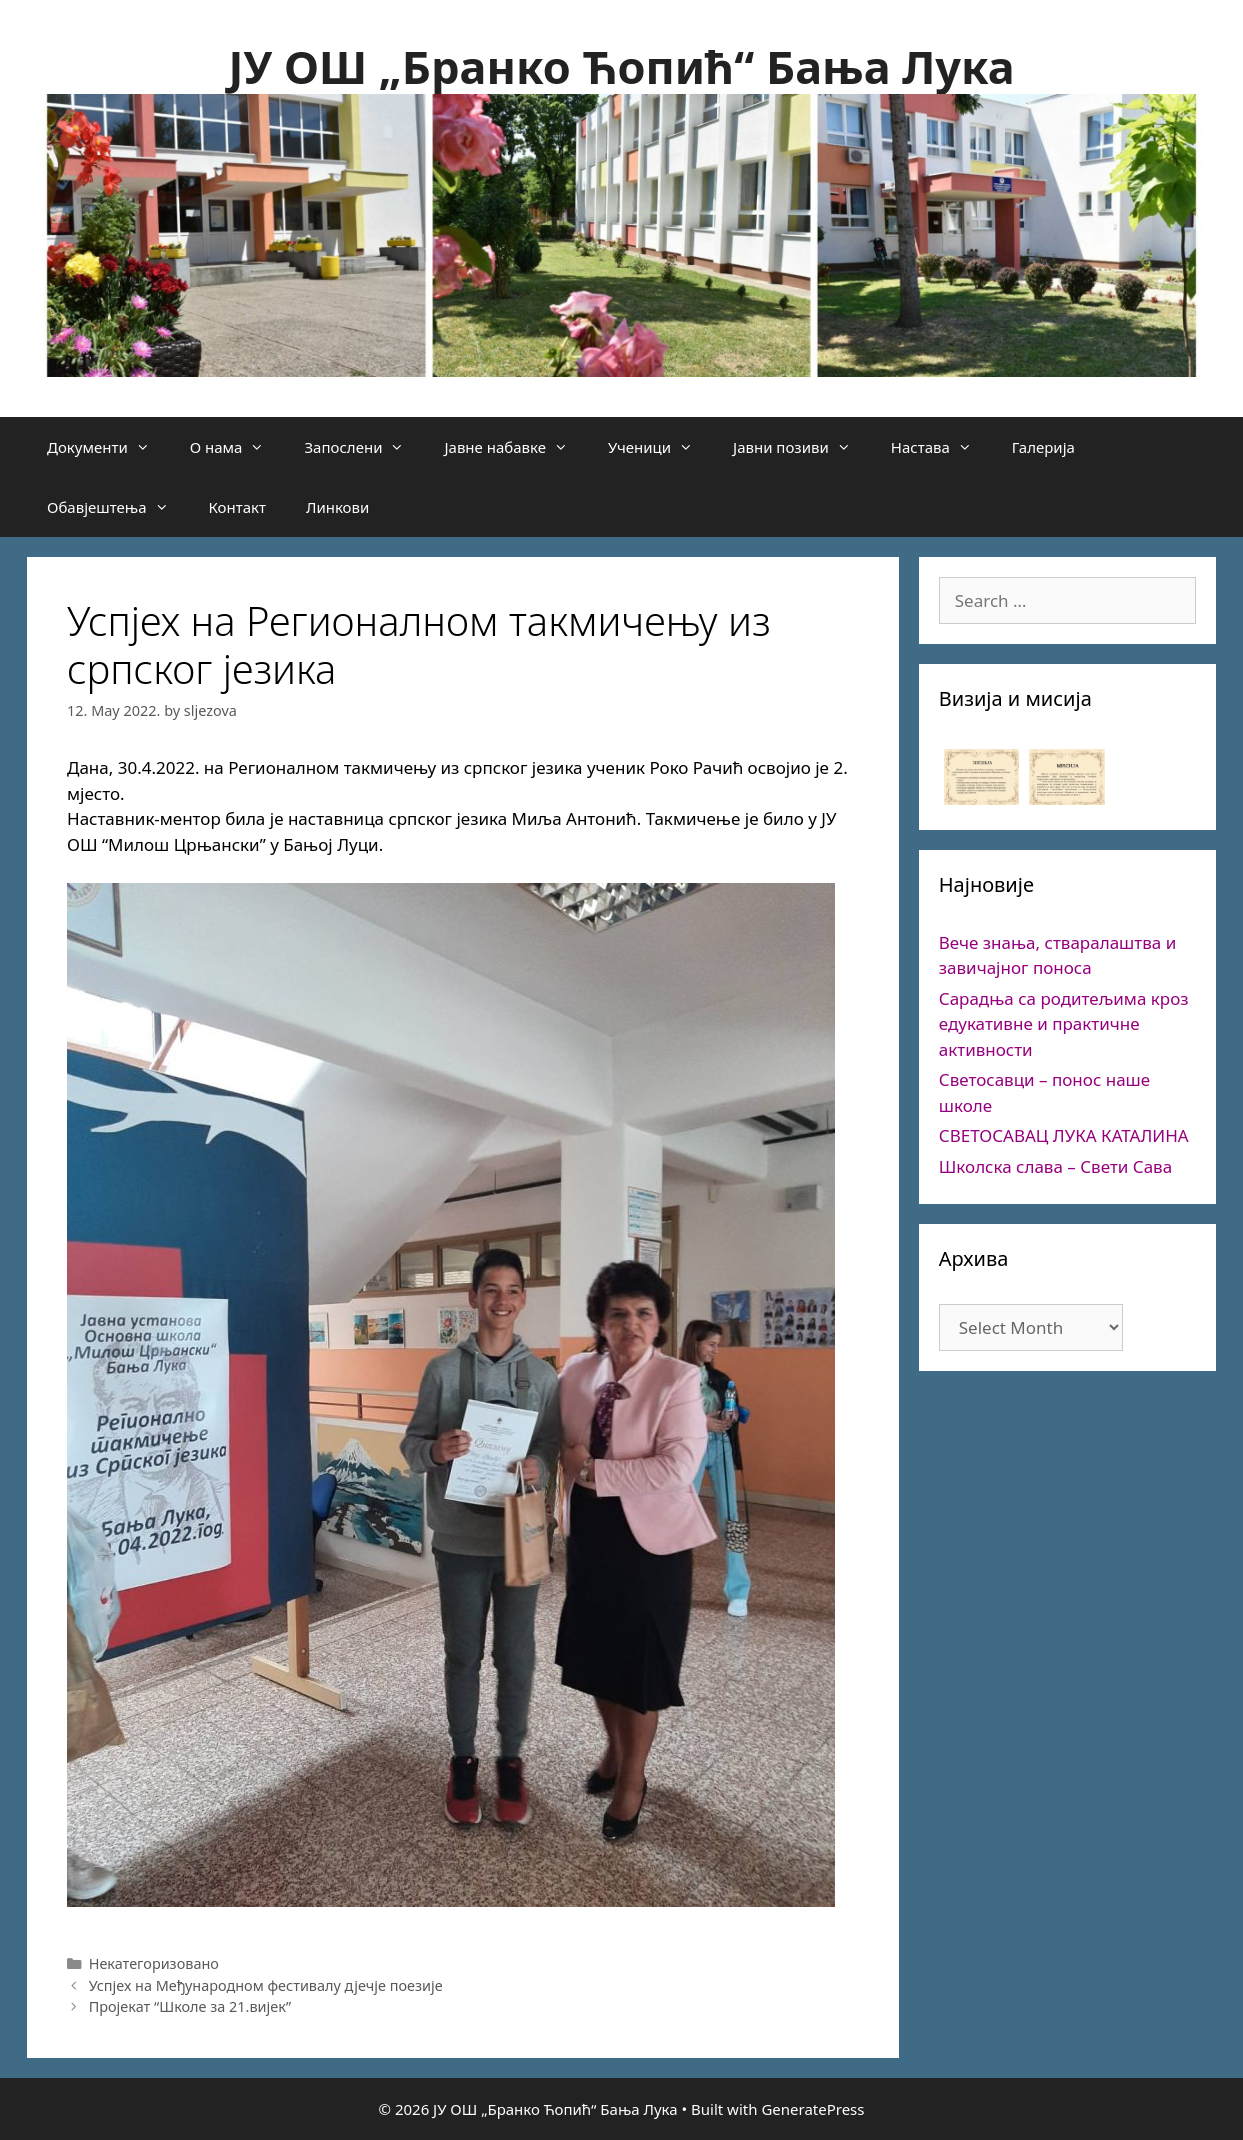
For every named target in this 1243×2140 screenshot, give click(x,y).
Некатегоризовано (154, 1963)
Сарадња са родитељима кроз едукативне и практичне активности (1064, 1024)
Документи (108, 447)
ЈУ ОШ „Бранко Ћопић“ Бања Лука (621, 66)
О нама (237, 447)
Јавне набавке (516, 447)
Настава (941, 447)
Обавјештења (118, 507)
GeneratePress (812, 2109)
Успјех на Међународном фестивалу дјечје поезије (266, 1985)
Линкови (337, 507)
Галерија (1043, 447)
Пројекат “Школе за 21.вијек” (190, 2006)
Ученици (660, 447)
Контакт (237, 507)
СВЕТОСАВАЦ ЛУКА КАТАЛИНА (1064, 1135)
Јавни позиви (802, 447)
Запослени (364, 447)
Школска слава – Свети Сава (1055, 1166)
